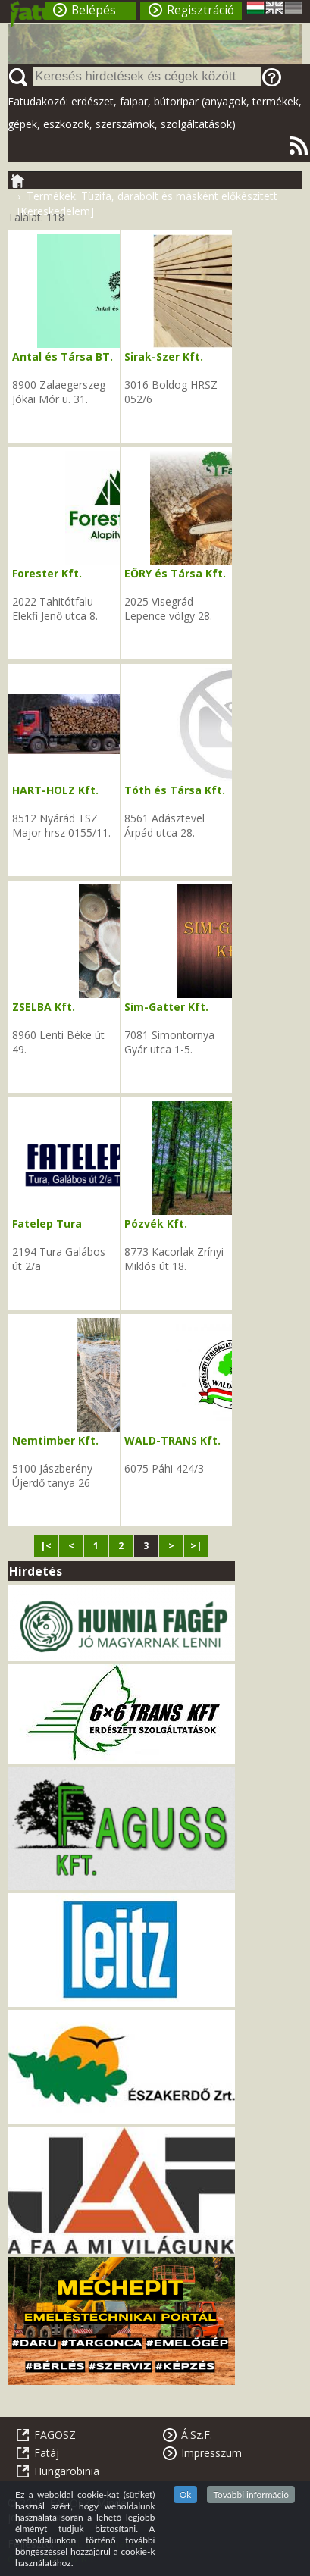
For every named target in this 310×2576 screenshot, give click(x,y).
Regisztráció (200, 10)
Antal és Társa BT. (62, 356)
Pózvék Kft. (155, 1223)
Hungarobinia (66, 2471)
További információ (251, 2494)
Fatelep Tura (47, 1223)
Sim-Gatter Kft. (166, 1007)
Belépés (93, 10)
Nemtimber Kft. (55, 1440)
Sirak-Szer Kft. (163, 356)
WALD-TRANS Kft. (172, 1440)
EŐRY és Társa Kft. (175, 573)
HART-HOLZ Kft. (55, 790)
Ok (186, 2494)
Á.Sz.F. (196, 2434)
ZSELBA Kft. (43, 1007)
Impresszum (211, 2453)
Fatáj (46, 2453)
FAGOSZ (55, 2434)
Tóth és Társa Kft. (174, 790)
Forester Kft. (47, 573)
